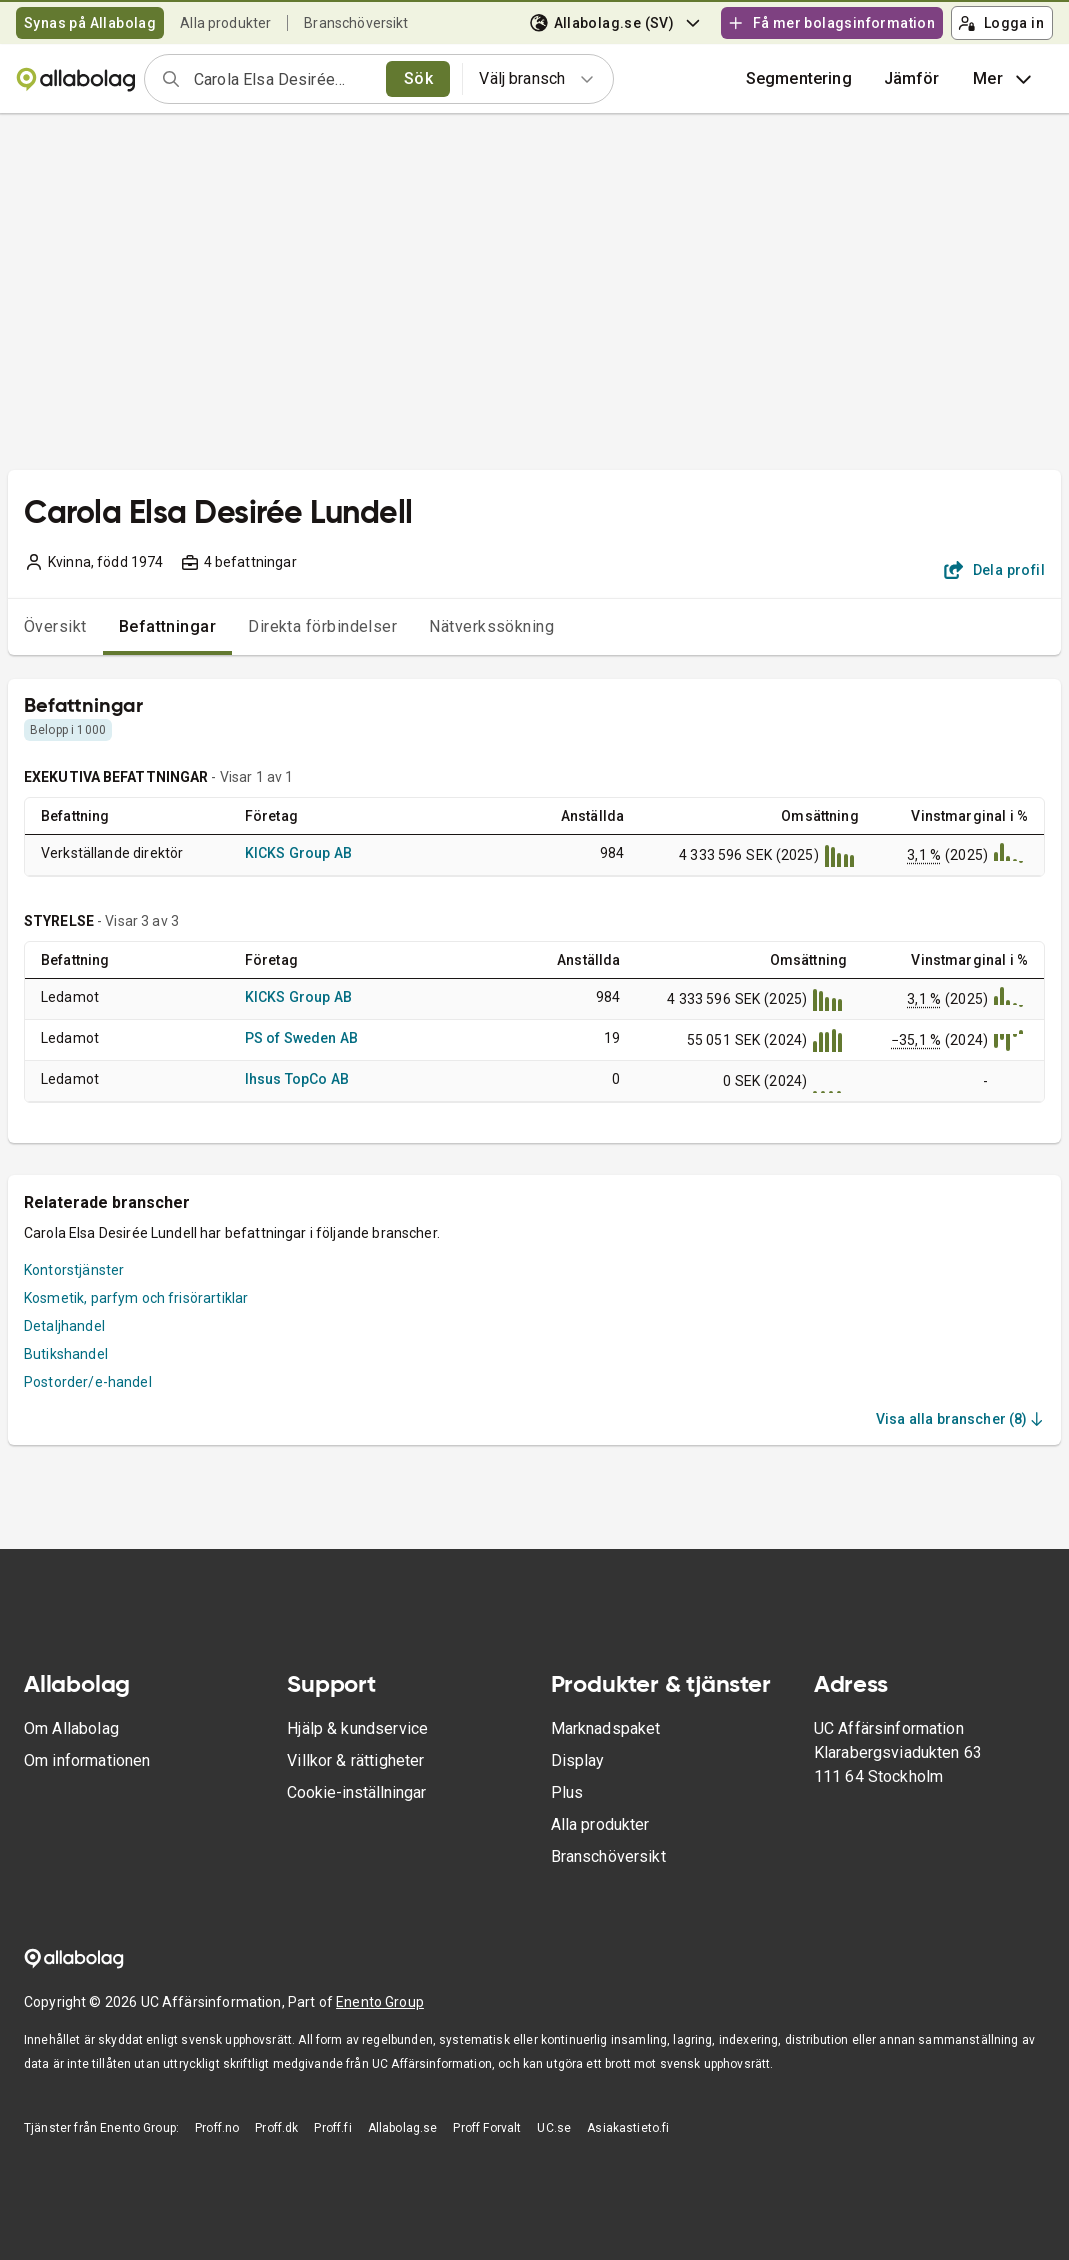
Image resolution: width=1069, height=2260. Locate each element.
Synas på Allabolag (90, 23)
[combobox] (283, 79)
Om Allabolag (71, 1728)
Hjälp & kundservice (357, 1728)
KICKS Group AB (298, 853)
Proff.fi (332, 2128)
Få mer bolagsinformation (831, 23)
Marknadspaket (606, 1728)
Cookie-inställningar (356, 1792)
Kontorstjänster (74, 1270)
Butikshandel (66, 1354)
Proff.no (217, 2128)
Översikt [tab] (55, 626)
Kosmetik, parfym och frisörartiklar (136, 1298)
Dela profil (994, 570)
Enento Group (380, 2002)
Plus (567, 1792)
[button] (912, 79)
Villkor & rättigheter (355, 1760)
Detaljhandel (64, 1326)
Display (578, 1760)
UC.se (554, 2128)
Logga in (1001, 23)
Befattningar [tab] (168, 626)
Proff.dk (276, 2128)
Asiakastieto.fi (628, 2128)
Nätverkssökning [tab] (491, 626)
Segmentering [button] (799, 78)
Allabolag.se (403, 2128)
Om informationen (87, 1760)
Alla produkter (225, 23)
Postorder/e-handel (88, 1382)
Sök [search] (418, 78)
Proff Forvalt (487, 2128)
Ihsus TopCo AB (297, 1079)
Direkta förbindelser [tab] (322, 626)
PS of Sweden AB (301, 1038)
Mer (1004, 79)
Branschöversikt (356, 23)
